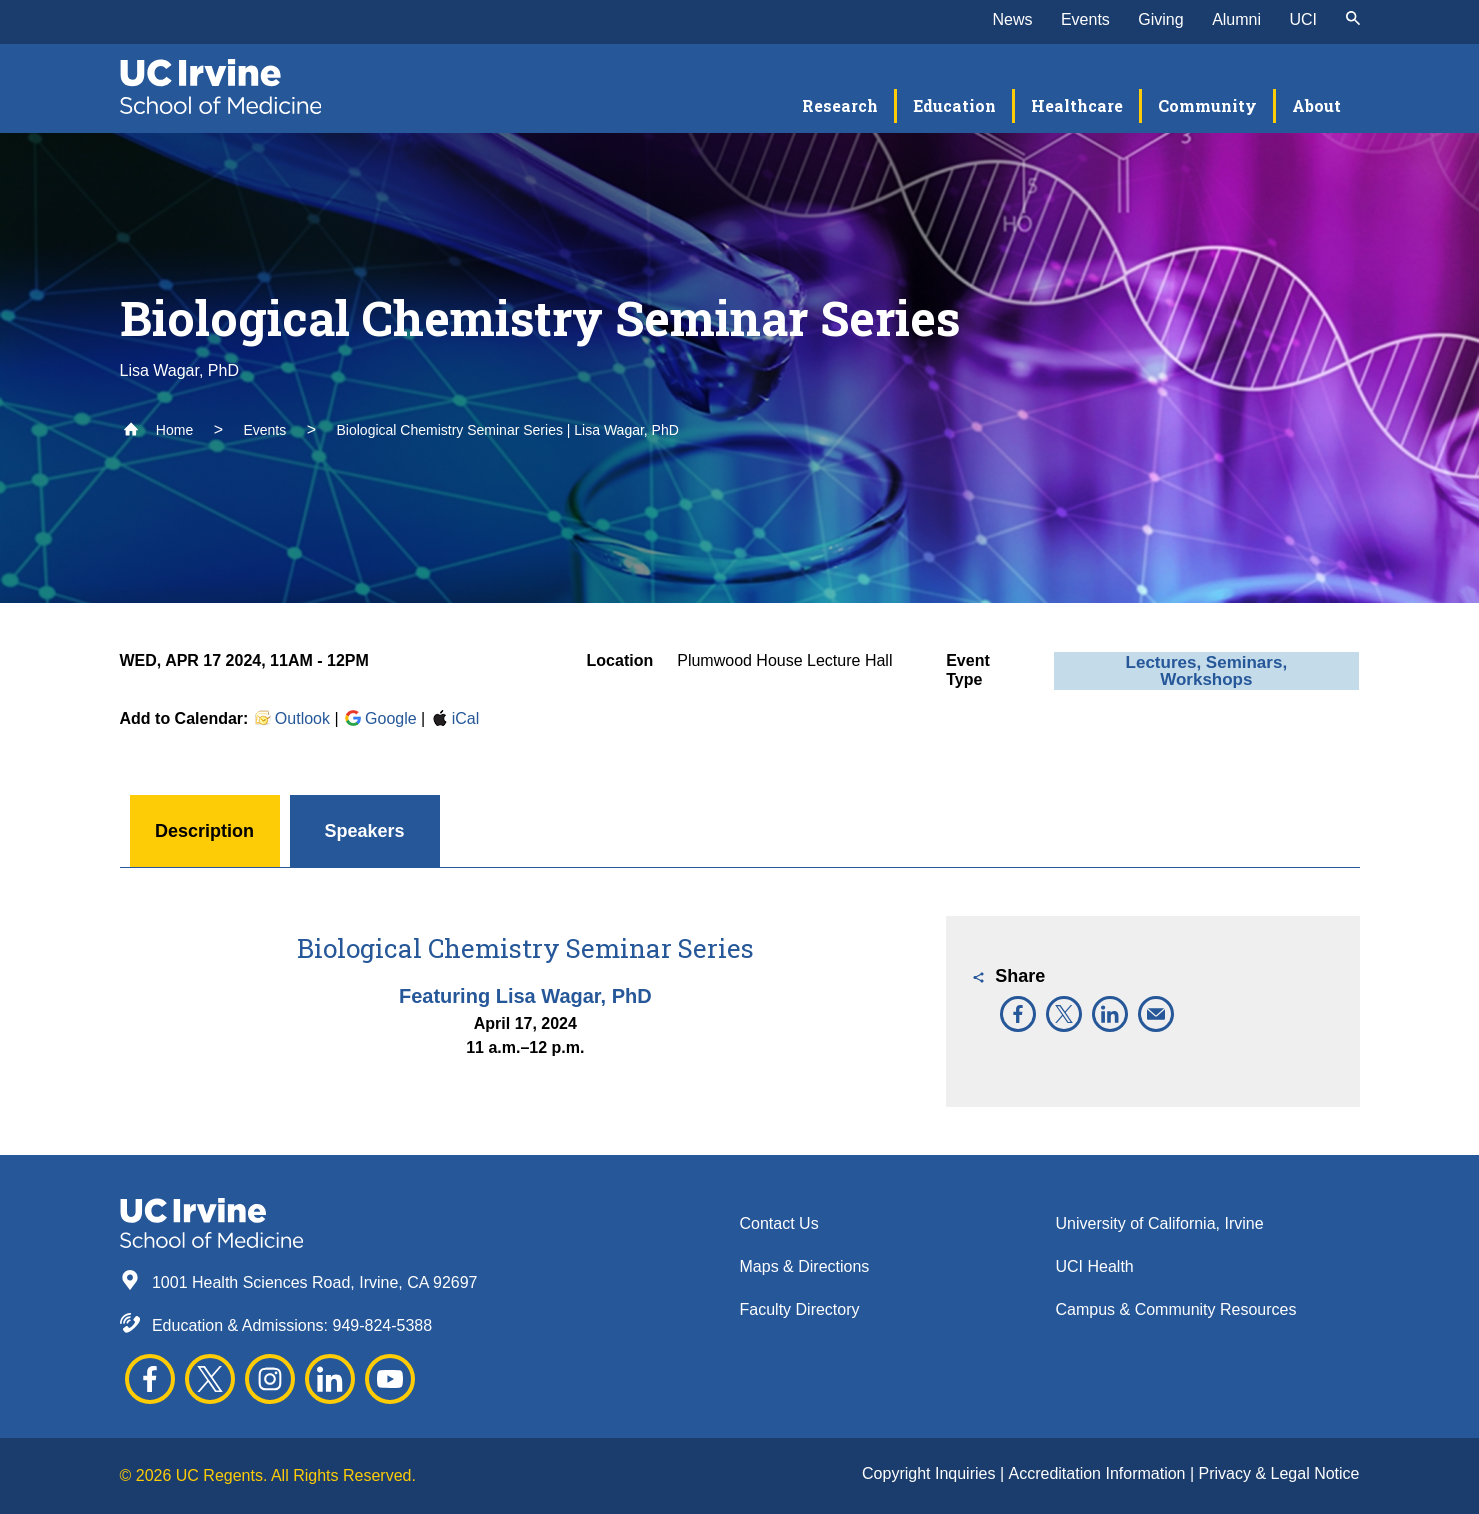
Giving (1160, 19)
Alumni (1236, 19)
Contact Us (779, 1223)
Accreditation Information (1099, 1473)
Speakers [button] (364, 831)
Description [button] (204, 831)
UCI (1303, 19)
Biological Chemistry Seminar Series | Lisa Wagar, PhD (508, 430)
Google (380, 718)
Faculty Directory (800, 1309)
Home (158, 430)
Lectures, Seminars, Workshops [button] (1207, 671)
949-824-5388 (382, 1325)
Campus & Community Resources (1176, 1309)
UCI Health (1095, 1266)
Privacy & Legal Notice (1279, 1473)
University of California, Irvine (1160, 1223)
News (1012, 19)
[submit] (1353, 20)
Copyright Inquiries (931, 1473)
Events (1085, 19)
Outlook (291, 718)
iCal (455, 718)
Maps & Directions (805, 1266)
